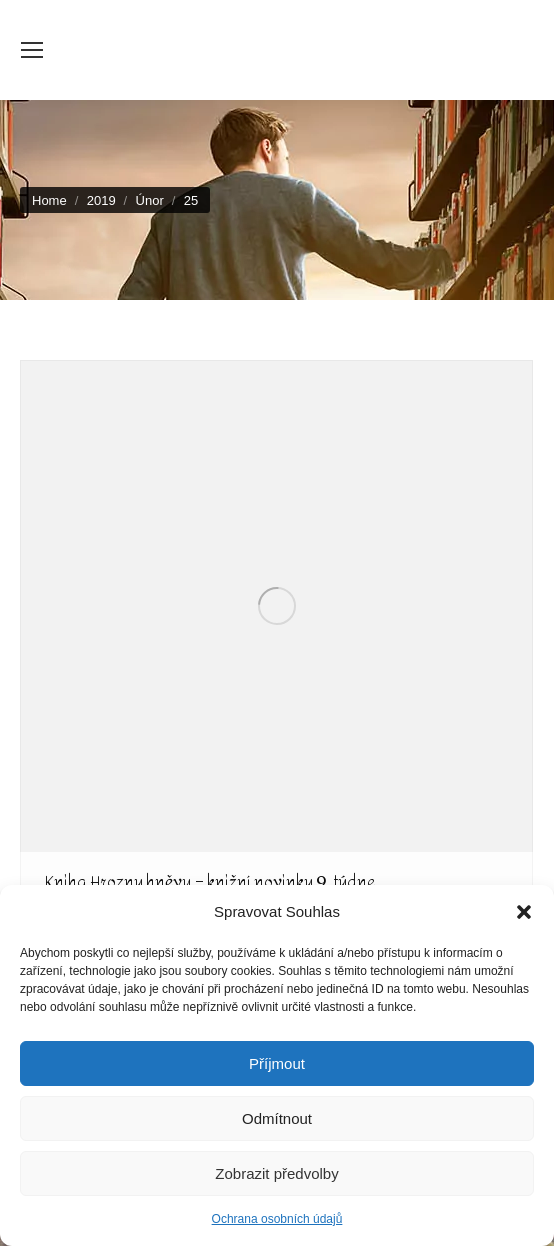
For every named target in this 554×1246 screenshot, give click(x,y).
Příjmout (277, 1063)
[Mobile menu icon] (32, 50)
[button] (524, 912)
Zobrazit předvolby (276, 1173)
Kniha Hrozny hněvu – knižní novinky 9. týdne (210, 881)
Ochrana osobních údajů (277, 1219)
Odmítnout (277, 1118)
